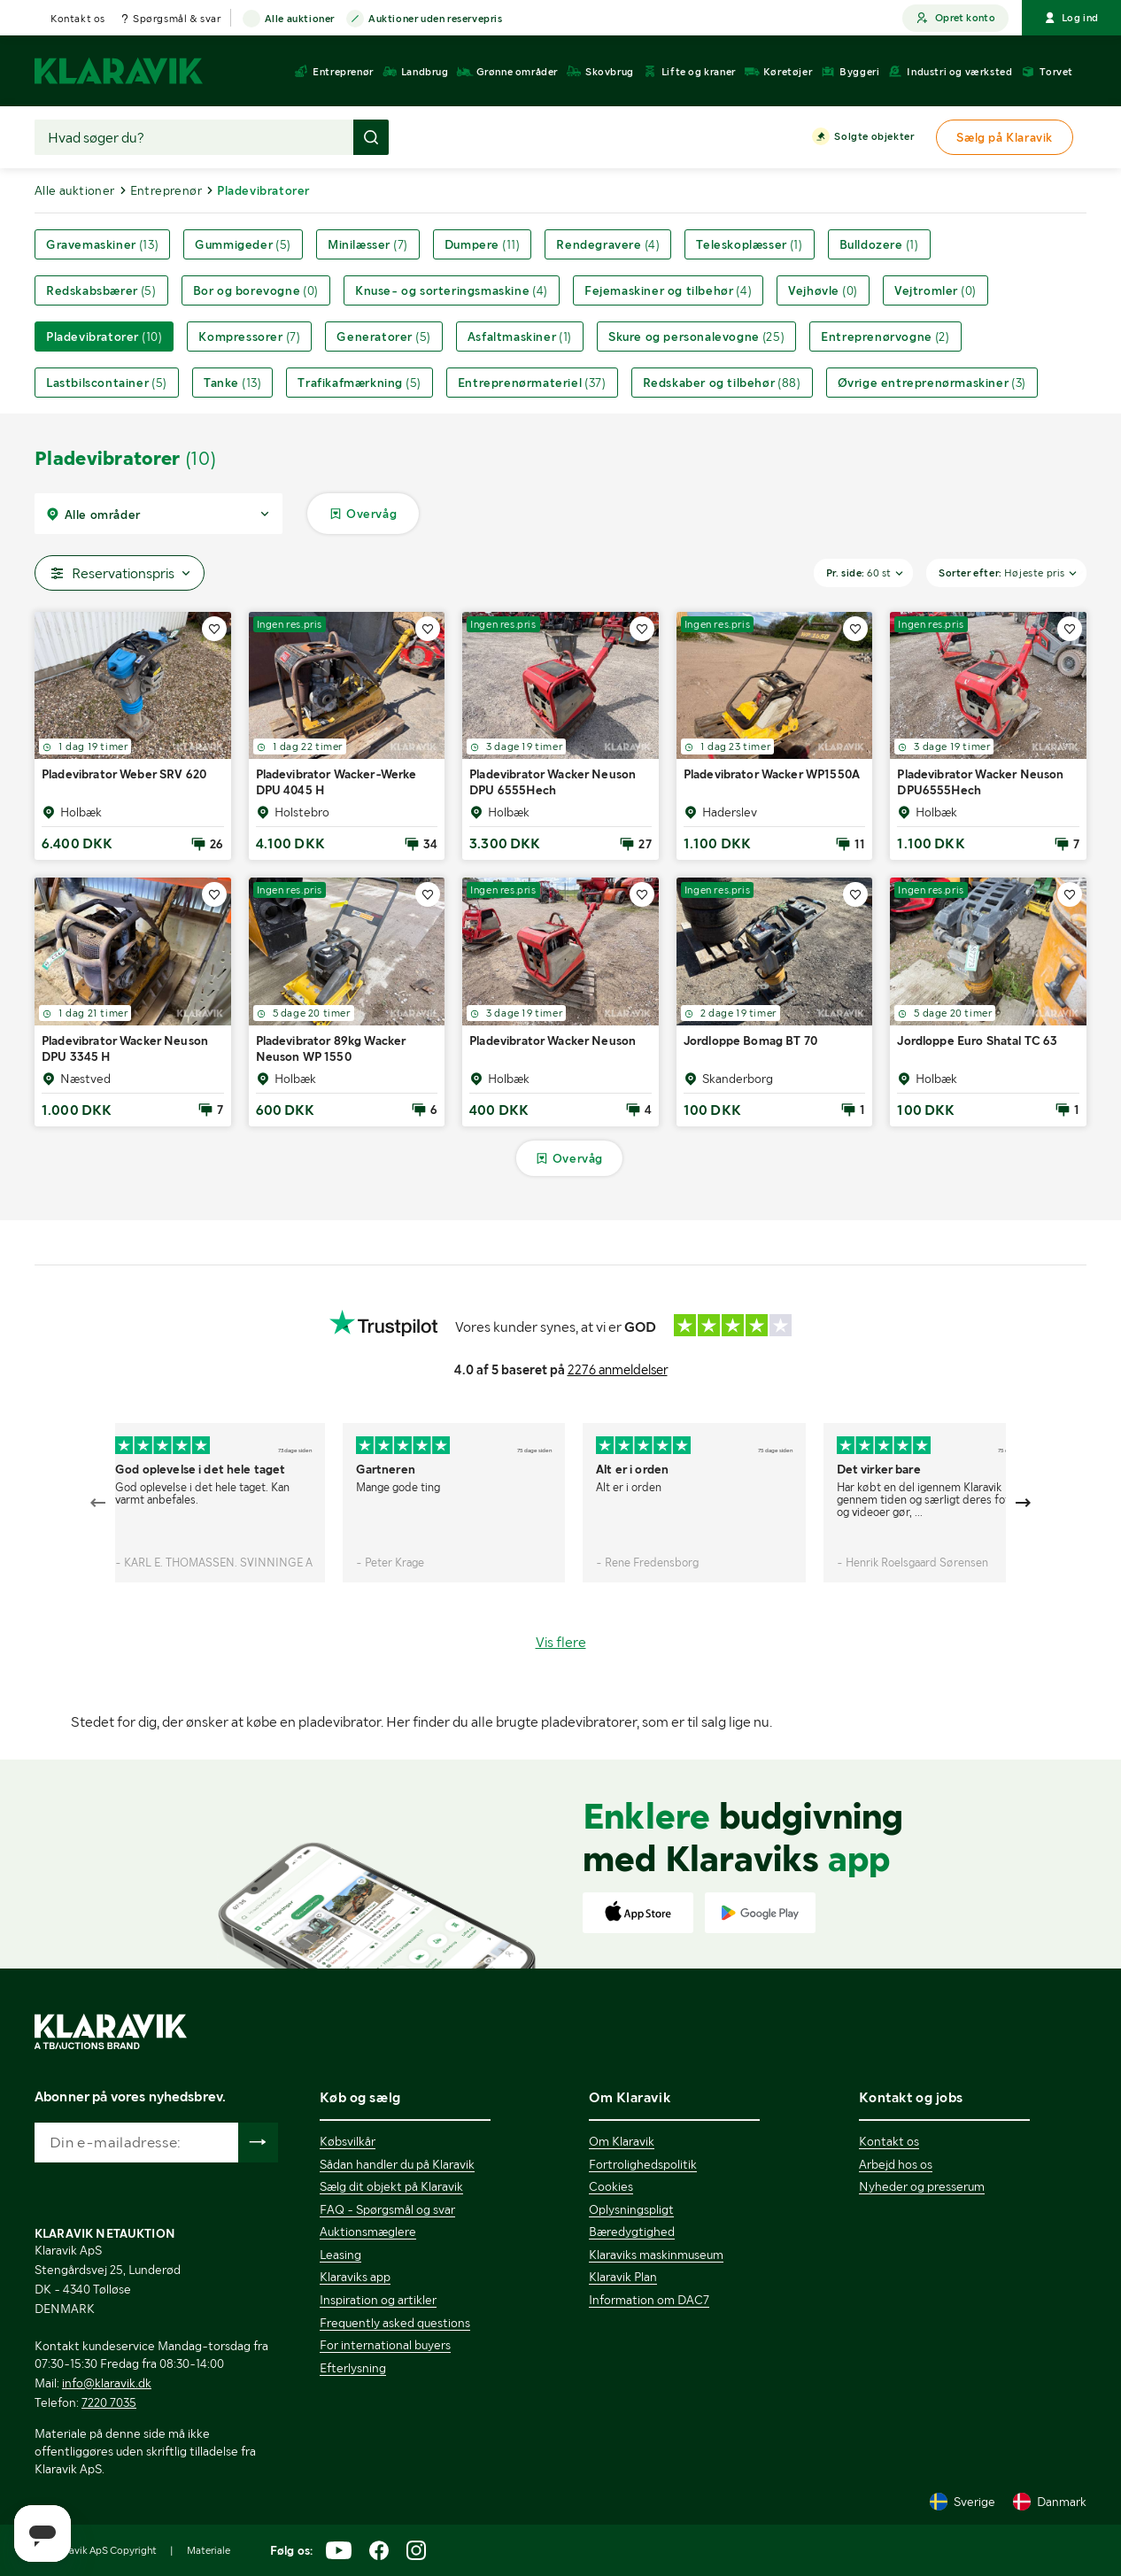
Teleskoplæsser (749, 244)
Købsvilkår (347, 2141)
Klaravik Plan (623, 2277)
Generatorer (383, 336)
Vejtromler (935, 290)
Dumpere (483, 244)
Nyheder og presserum (922, 2186)
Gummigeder (243, 244)
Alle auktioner (300, 19)
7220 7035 (108, 2402)
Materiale (208, 2550)
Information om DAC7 (649, 2300)
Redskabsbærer (101, 290)
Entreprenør (166, 190)
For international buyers (385, 2345)
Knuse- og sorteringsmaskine (451, 290)
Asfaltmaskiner (520, 336)
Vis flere (561, 1642)
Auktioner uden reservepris (435, 19)
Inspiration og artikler (378, 2300)
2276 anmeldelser (618, 1370)
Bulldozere (879, 244)
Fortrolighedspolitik (643, 2164)
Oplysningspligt (631, 2209)
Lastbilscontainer (106, 383)
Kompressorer (249, 336)
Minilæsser (368, 244)
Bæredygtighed (632, 2231)
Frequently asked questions (395, 2323)
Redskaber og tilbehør (722, 383)
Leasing (340, 2254)
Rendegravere (608, 244)
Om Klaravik (621, 2141)
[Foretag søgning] (371, 137)
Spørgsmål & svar (177, 18)
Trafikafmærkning (359, 383)
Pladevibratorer (104, 336)
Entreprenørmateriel (532, 383)
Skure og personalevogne (696, 336)
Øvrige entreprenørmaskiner (932, 383)
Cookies (611, 2186)
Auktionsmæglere (368, 2231)
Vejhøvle (823, 290)
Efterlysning (353, 2368)
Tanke (232, 383)
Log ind (1071, 18)
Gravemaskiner (102, 244)
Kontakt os (77, 18)
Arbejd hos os (895, 2164)
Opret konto (955, 18)
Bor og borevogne (256, 290)
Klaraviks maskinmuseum (656, 2254)
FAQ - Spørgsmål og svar (387, 2209)
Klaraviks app (355, 2277)
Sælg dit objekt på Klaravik (391, 2186)
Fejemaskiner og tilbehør (668, 290)
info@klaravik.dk (106, 2383)
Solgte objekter (874, 137)
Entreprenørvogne (885, 336)
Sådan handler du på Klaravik (397, 2164)
